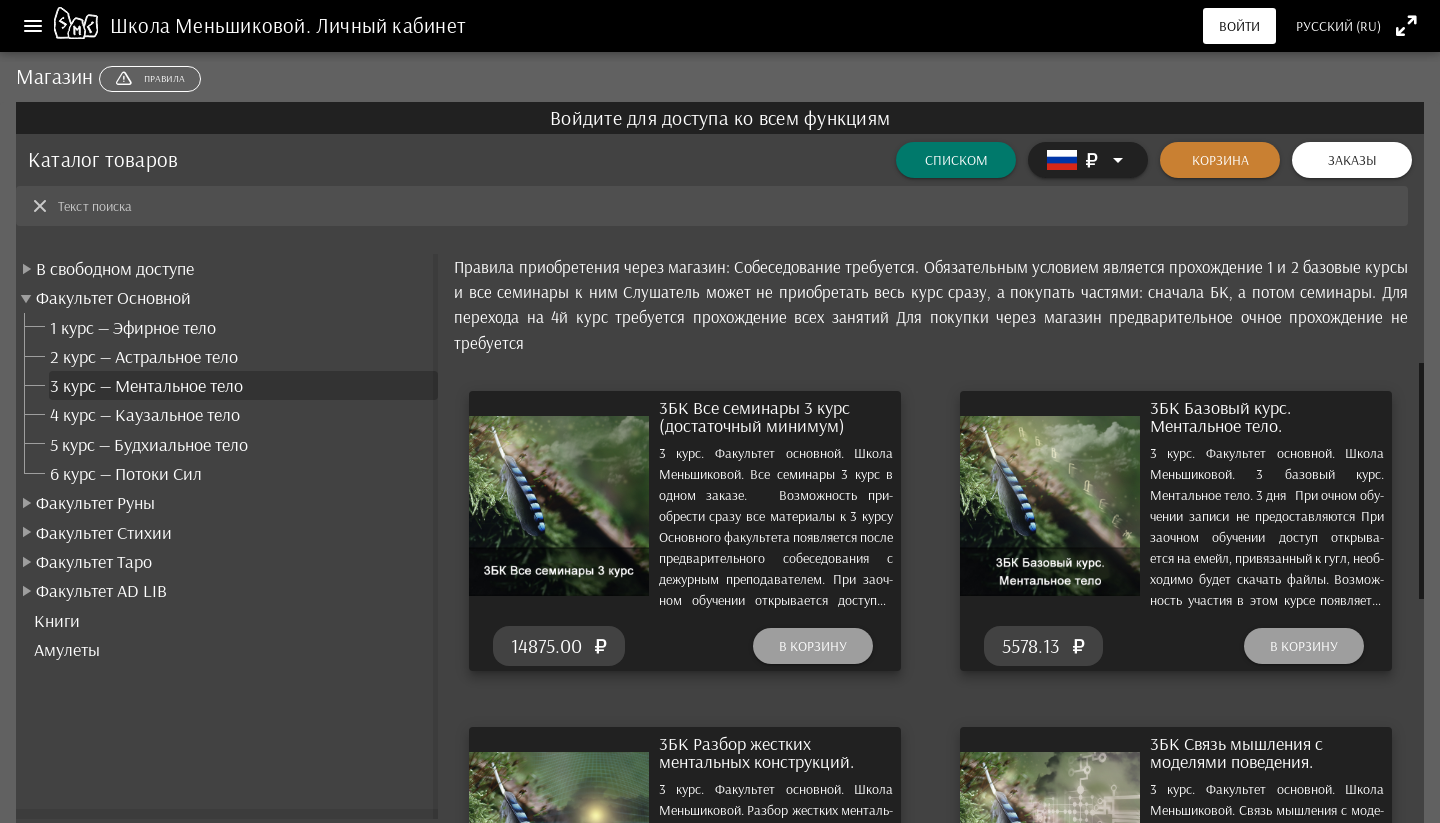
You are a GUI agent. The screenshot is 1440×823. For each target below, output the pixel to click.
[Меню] (33, 26)
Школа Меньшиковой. (213, 25)
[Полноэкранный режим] (1406, 25)
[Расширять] (1088, 160)
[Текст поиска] (727, 206)
